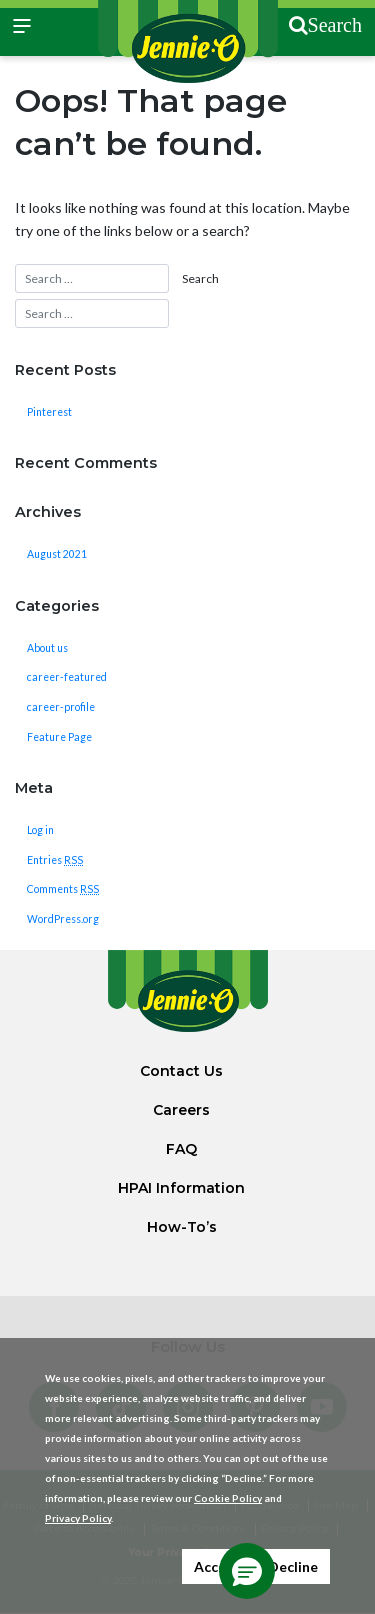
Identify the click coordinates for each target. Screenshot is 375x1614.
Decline (293, 1566)
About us (47, 648)
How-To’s (182, 1227)
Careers (181, 1110)
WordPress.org (63, 919)
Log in (40, 830)
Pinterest (49, 412)
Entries (55, 860)
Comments (63, 889)
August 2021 (57, 554)
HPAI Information (181, 1188)
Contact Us (181, 1071)
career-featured (67, 677)
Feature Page (59, 737)
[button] (247, 1571)
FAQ (181, 1149)
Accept (217, 1566)
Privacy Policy (78, 1518)
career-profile (61, 707)
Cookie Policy (228, 1498)
